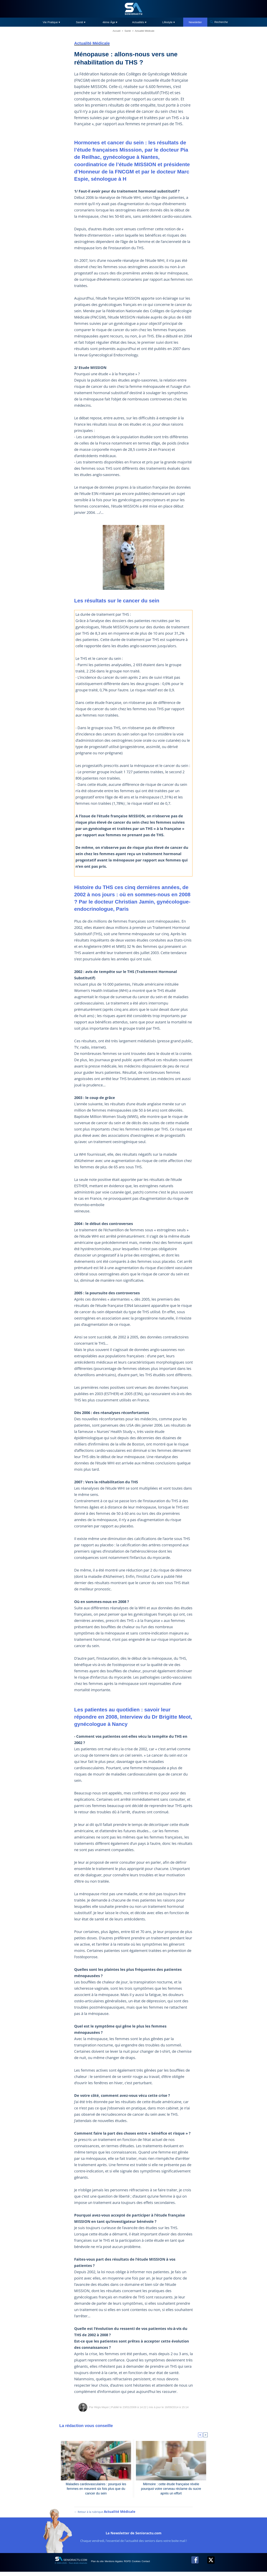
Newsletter (195, 22)
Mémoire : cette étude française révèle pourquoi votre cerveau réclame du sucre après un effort (171, 2485)
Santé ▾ (80, 22)
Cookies (151, 2565)
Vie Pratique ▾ (51, 22)
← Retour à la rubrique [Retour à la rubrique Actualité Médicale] (105, 2516)
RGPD (139, 2565)
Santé (128, 30)
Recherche (221, 22)
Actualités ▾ (139, 22)
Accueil (117, 30)
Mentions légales (121, 2565)
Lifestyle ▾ (168, 22)
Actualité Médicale (144, 30)
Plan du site (100, 2565)
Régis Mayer (101, 2407)
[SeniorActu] (133, 9)
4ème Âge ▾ (110, 22)
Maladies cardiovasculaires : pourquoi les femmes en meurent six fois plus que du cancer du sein (96, 2485)
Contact (164, 2565)
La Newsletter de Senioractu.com (133, 2536)
